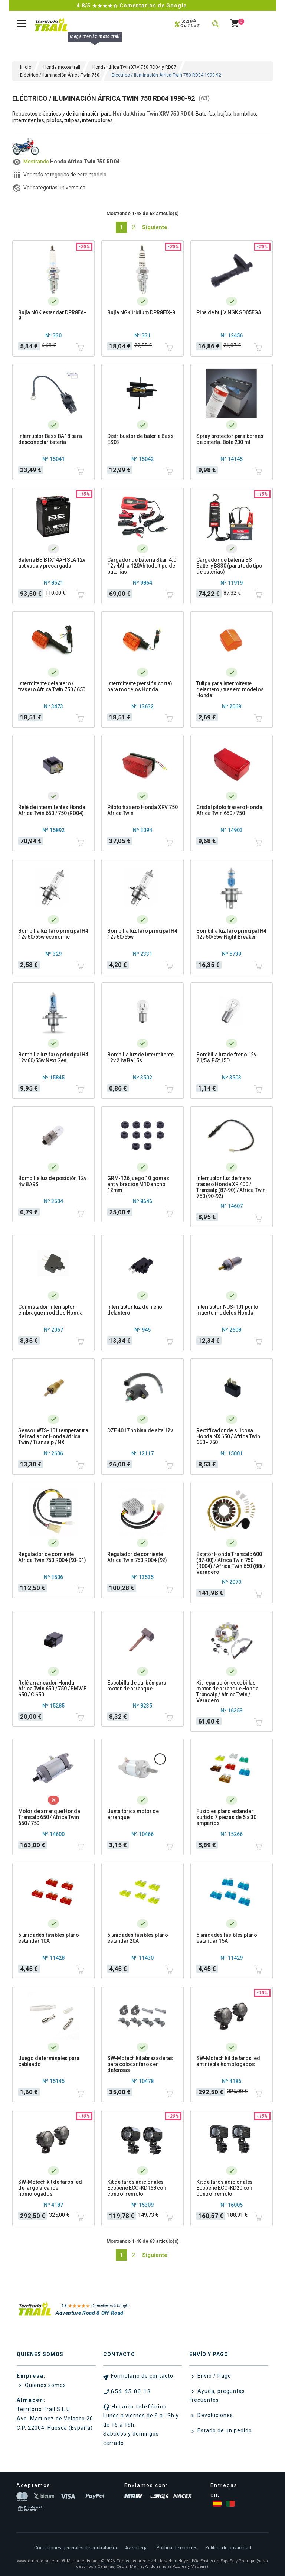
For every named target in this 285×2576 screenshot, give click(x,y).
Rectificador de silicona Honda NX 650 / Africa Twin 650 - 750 (228, 1436)
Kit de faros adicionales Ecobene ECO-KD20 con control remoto (224, 2188)
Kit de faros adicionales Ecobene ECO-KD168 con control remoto (136, 2188)
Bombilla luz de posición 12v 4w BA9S (52, 1181)
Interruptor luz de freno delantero (134, 1310)
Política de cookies (177, 2547)
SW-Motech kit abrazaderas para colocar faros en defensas (140, 2064)
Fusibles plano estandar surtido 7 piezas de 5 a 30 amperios (226, 1817)
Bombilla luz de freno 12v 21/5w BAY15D (226, 1057)
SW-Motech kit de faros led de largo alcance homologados (50, 2188)
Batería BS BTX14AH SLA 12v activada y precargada (51, 563)
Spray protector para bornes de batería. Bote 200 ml (229, 439)
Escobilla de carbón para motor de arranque (136, 1686)
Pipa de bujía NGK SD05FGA (228, 312)
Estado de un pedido (224, 2430)
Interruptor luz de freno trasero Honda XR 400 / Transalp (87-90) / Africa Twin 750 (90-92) (231, 1187)
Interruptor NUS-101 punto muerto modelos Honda (227, 1310)
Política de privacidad (228, 2547)
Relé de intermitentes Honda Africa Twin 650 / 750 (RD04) (51, 810)
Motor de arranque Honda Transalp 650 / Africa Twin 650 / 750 (49, 1817)
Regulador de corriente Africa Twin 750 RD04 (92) (137, 1557)
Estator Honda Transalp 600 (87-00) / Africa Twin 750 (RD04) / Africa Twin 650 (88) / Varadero (230, 1563)
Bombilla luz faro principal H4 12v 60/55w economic (53, 934)
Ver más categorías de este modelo (65, 175)
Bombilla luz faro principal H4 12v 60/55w (142, 934)
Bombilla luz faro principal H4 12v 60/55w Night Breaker (231, 934)
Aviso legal (137, 2547)
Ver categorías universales (54, 188)
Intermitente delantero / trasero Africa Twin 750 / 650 (51, 686)
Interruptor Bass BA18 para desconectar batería (50, 439)
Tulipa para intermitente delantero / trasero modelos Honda (230, 689)
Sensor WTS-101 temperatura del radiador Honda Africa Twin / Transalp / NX (53, 1436)
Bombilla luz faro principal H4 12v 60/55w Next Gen (53, 1057)
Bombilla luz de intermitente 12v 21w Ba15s (140, 1057)
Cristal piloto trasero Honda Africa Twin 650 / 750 (229, 810)
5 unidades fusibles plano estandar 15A (226, 1938)
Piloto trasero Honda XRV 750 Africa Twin (142, 810)
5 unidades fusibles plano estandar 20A (137, 1938)
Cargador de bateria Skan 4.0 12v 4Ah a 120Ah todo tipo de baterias (141, 566)
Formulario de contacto (142, 2376)
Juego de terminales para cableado (48, 2061)
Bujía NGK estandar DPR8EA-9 (52, 315)
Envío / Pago (213, 2376)
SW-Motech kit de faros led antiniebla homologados (228, 2061)
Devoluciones (214, 2415)
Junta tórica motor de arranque (133, 1814)
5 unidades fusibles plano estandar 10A (48, 1938)
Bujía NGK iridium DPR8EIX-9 (141, 312)
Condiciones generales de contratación (76, 2547)
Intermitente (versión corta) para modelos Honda (139, 686)
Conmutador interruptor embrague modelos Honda (50, 1310)
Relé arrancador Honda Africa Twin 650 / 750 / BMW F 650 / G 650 (52, 1689)
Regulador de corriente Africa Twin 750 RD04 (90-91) (52, 1557)
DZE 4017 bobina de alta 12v (140, 1430)
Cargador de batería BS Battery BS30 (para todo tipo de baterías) (229, 566)
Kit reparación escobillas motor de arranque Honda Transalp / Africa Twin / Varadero (227, 1691)
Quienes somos (44, 2385)
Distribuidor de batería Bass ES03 (140, 439)
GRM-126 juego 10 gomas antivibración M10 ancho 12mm (138, 1184)
